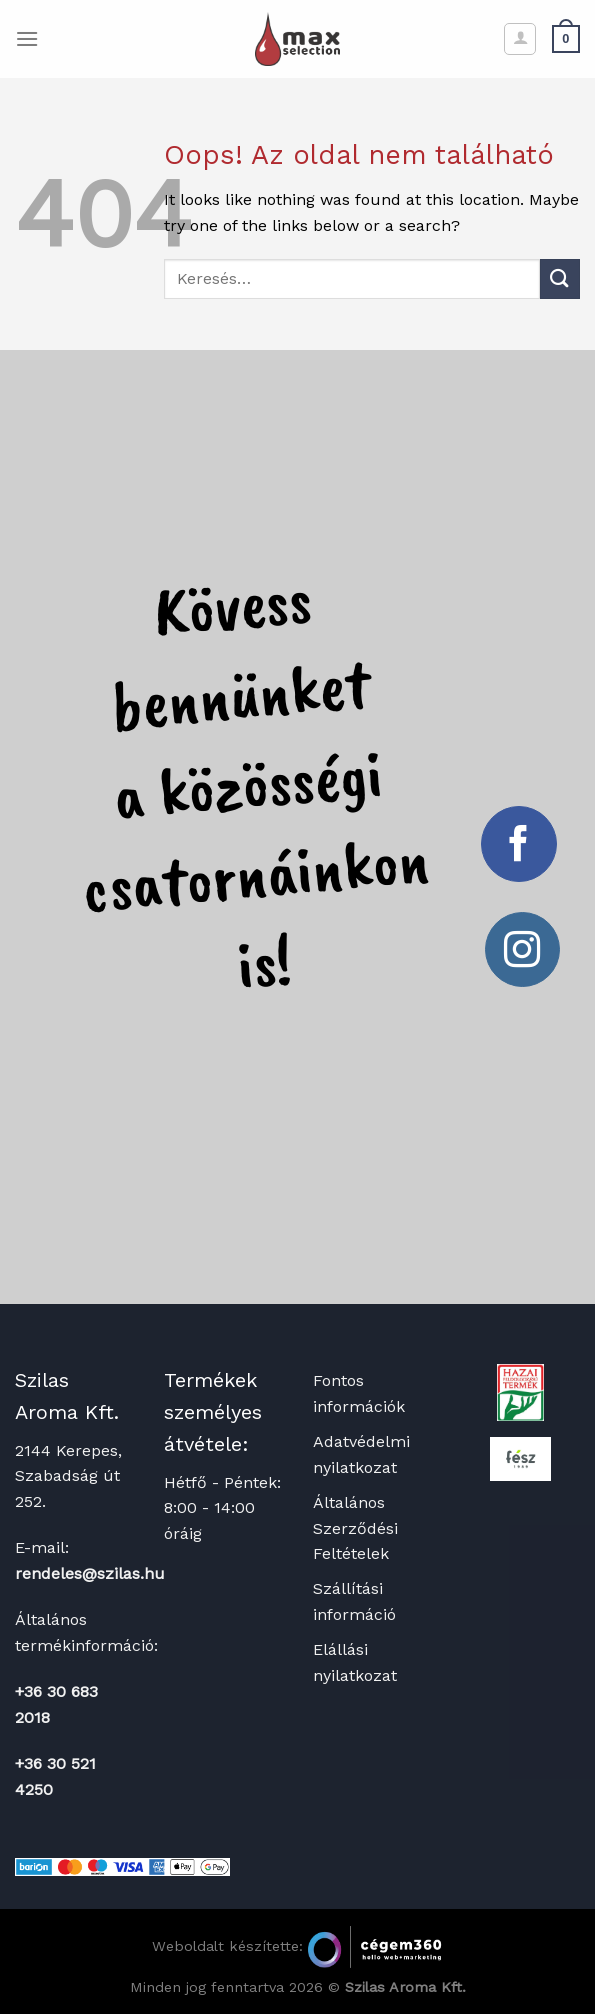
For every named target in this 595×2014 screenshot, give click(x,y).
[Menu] (27, 38)
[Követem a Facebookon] (519, 844)
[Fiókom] (520, 39)
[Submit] (560, 278)
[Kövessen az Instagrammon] (523, 950)
